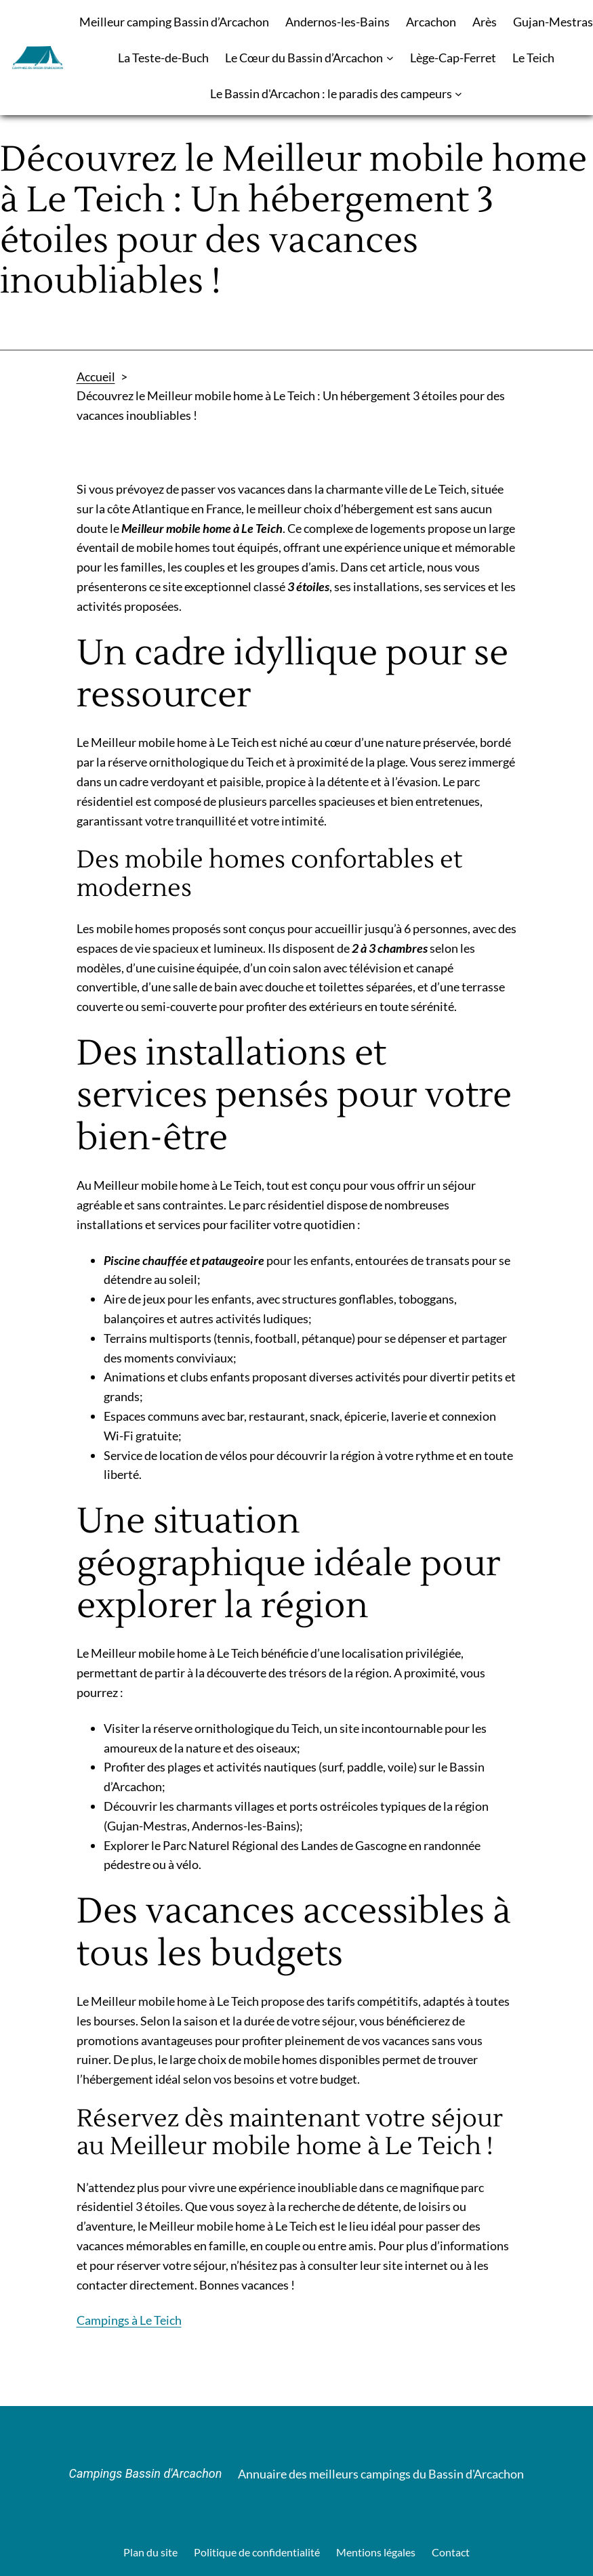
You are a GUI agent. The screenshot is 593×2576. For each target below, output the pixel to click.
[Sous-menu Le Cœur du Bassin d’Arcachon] (390, 58)
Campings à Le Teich (129, 2320)
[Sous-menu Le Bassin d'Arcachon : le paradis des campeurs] (458, 94)
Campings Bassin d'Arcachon (145, 2473)
